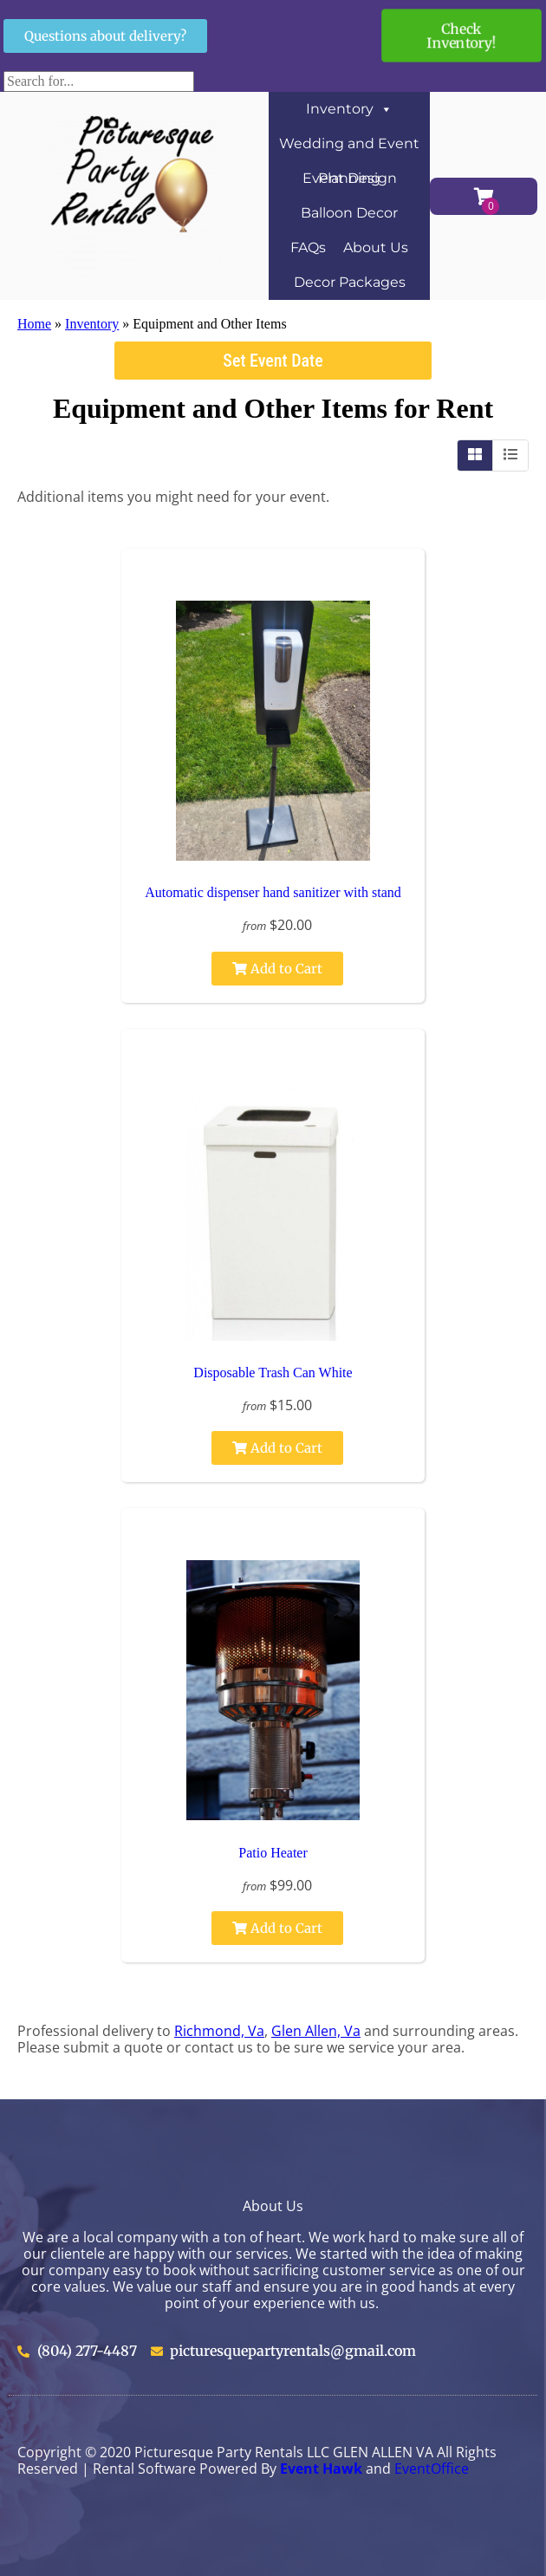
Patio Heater (273, 1852)
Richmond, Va (219, 2030)
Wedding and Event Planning (349, 148)
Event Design (349, 178)
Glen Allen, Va (316, 2030)
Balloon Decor (349, 213)
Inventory (349, 109)
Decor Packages (350, 282)
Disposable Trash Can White (272, 1372)
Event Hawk (321, 2468)
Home (34, 323)
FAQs (308, 247)
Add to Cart (277, 968)
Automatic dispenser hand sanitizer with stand (272, 892)
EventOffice (431, 2468)
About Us (375, 247)
